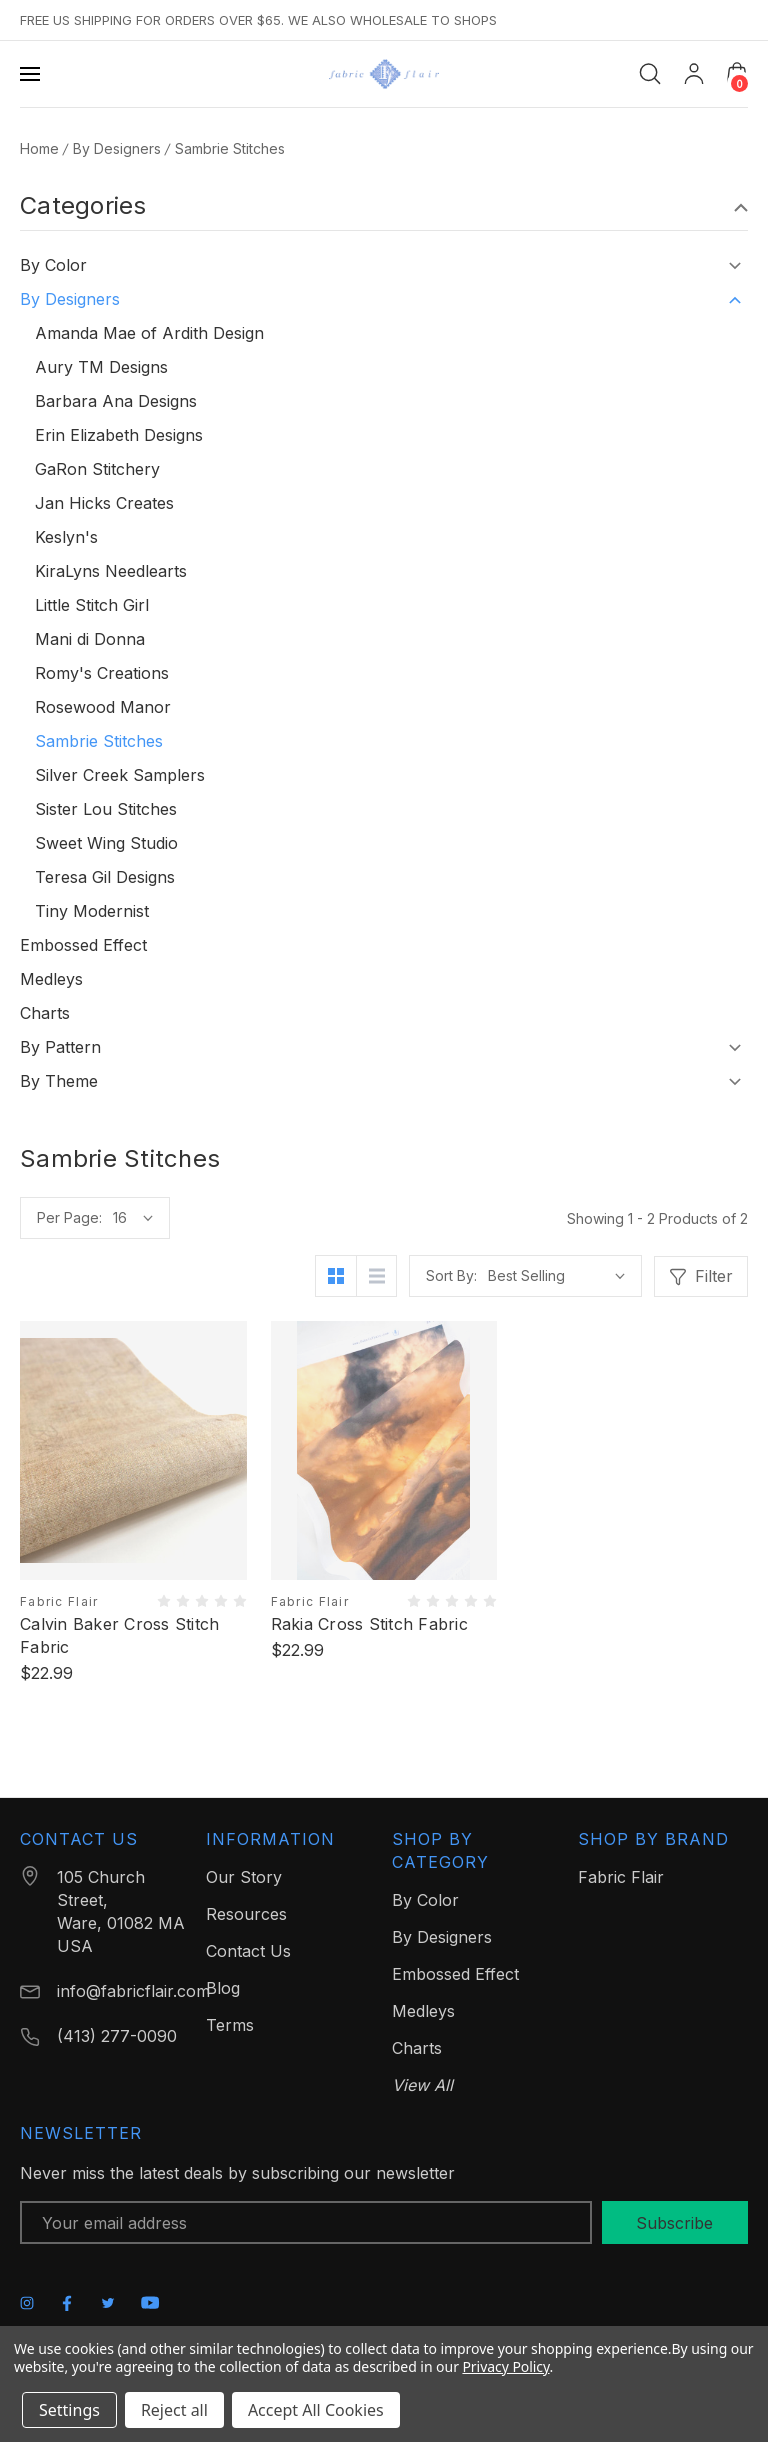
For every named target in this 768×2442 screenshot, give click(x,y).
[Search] (650, 74)
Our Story (244, 1877)
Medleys (51, 979)
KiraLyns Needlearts (111, 571)
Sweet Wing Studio (106, 843)
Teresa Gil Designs (105, 877)
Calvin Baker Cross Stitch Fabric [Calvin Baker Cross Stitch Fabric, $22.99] (119, 1635)
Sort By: (451, 1275)
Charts (45, 1013)
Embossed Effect (83, 945)
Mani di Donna (90, 639)
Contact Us (248, 1951)
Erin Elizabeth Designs (119, 435)
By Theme (59, 1081)
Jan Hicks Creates (104, 503)
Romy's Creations (102, 673)
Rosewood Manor (103, 707)
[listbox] (556, 1276)
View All (422, 2085)
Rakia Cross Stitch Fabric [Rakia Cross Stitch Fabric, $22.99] (369, 1624)
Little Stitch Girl (92, 605)
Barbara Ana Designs (116, 401)
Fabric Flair (621, 1877)
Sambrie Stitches (99, 741)
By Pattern (60, 1047)
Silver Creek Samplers (120, 775)
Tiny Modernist (92, 911)
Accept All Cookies (316, 2410)
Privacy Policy (505, 2366)
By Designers (70, 299)
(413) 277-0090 (117, 2036)
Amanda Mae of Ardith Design (149, 333)
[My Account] (694, 74)
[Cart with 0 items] (737, 73)
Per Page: (69, 1217)
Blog (223, 1988)
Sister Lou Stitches (106, 809)
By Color (53, 265)
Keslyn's (66, 537)
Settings (69, 2410)
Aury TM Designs (101, 367)
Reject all (174, 2410)
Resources (246, 1914)
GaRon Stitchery (97, 469)
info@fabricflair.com (133, 1991)
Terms (230, 2025)
